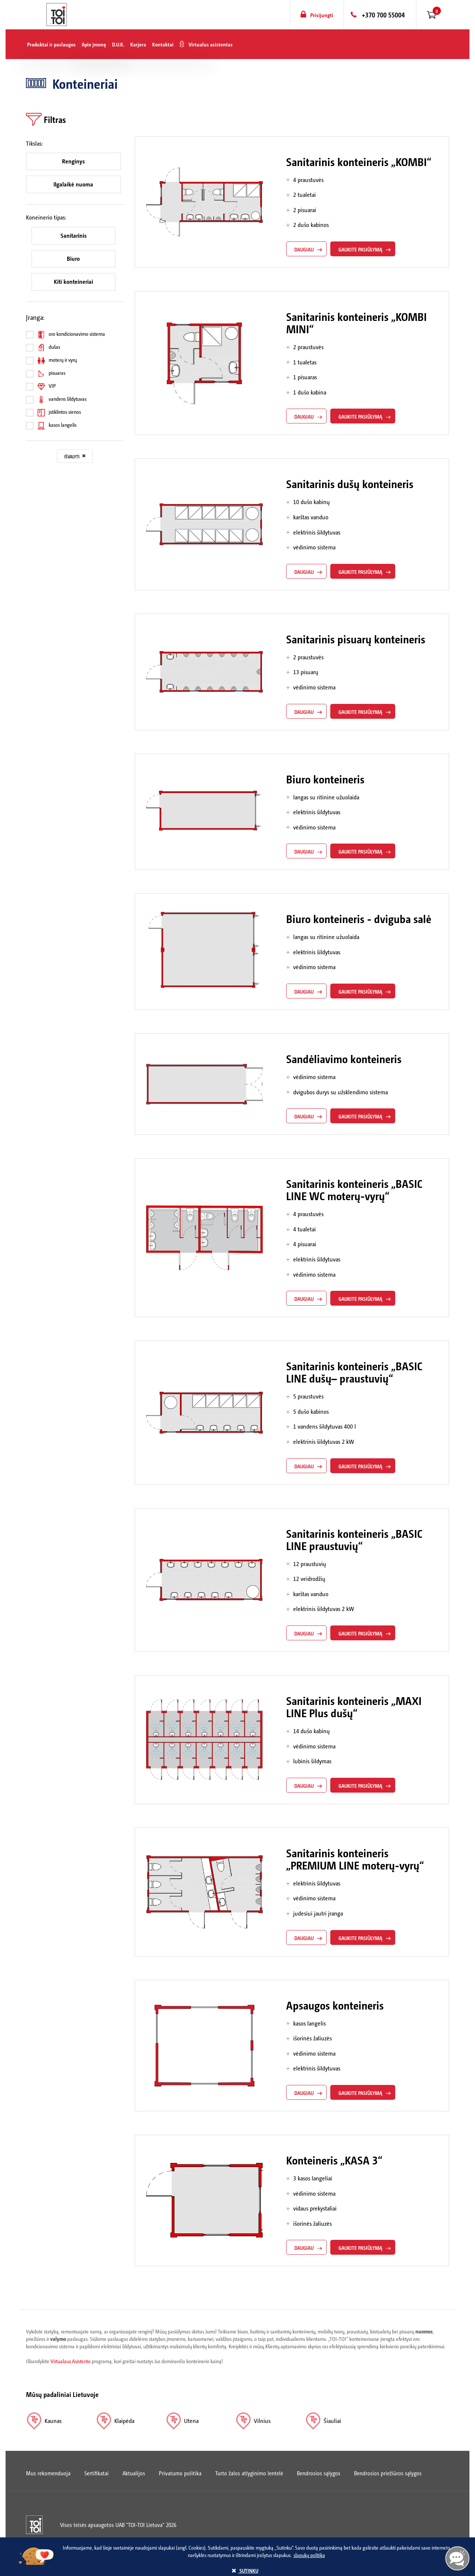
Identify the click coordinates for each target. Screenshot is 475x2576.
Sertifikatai (96, 2472)
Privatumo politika (180, 2472)
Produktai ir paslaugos (51, 44)
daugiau (304, 249)
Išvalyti (74, 456)
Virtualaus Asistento (70, 2361)
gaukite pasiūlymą (360, 249)
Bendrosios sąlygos (318, 2472)
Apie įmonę (94, 44)
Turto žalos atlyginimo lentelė (249, 2472)
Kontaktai (163, 44)
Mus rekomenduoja (48, 2472)
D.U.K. (118, 44)
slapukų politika (309, 2554)
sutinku (245, 2570)
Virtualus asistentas (211, 44)
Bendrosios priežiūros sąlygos (388, 2472)
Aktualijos (133, 2472)
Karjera (138, 44)
